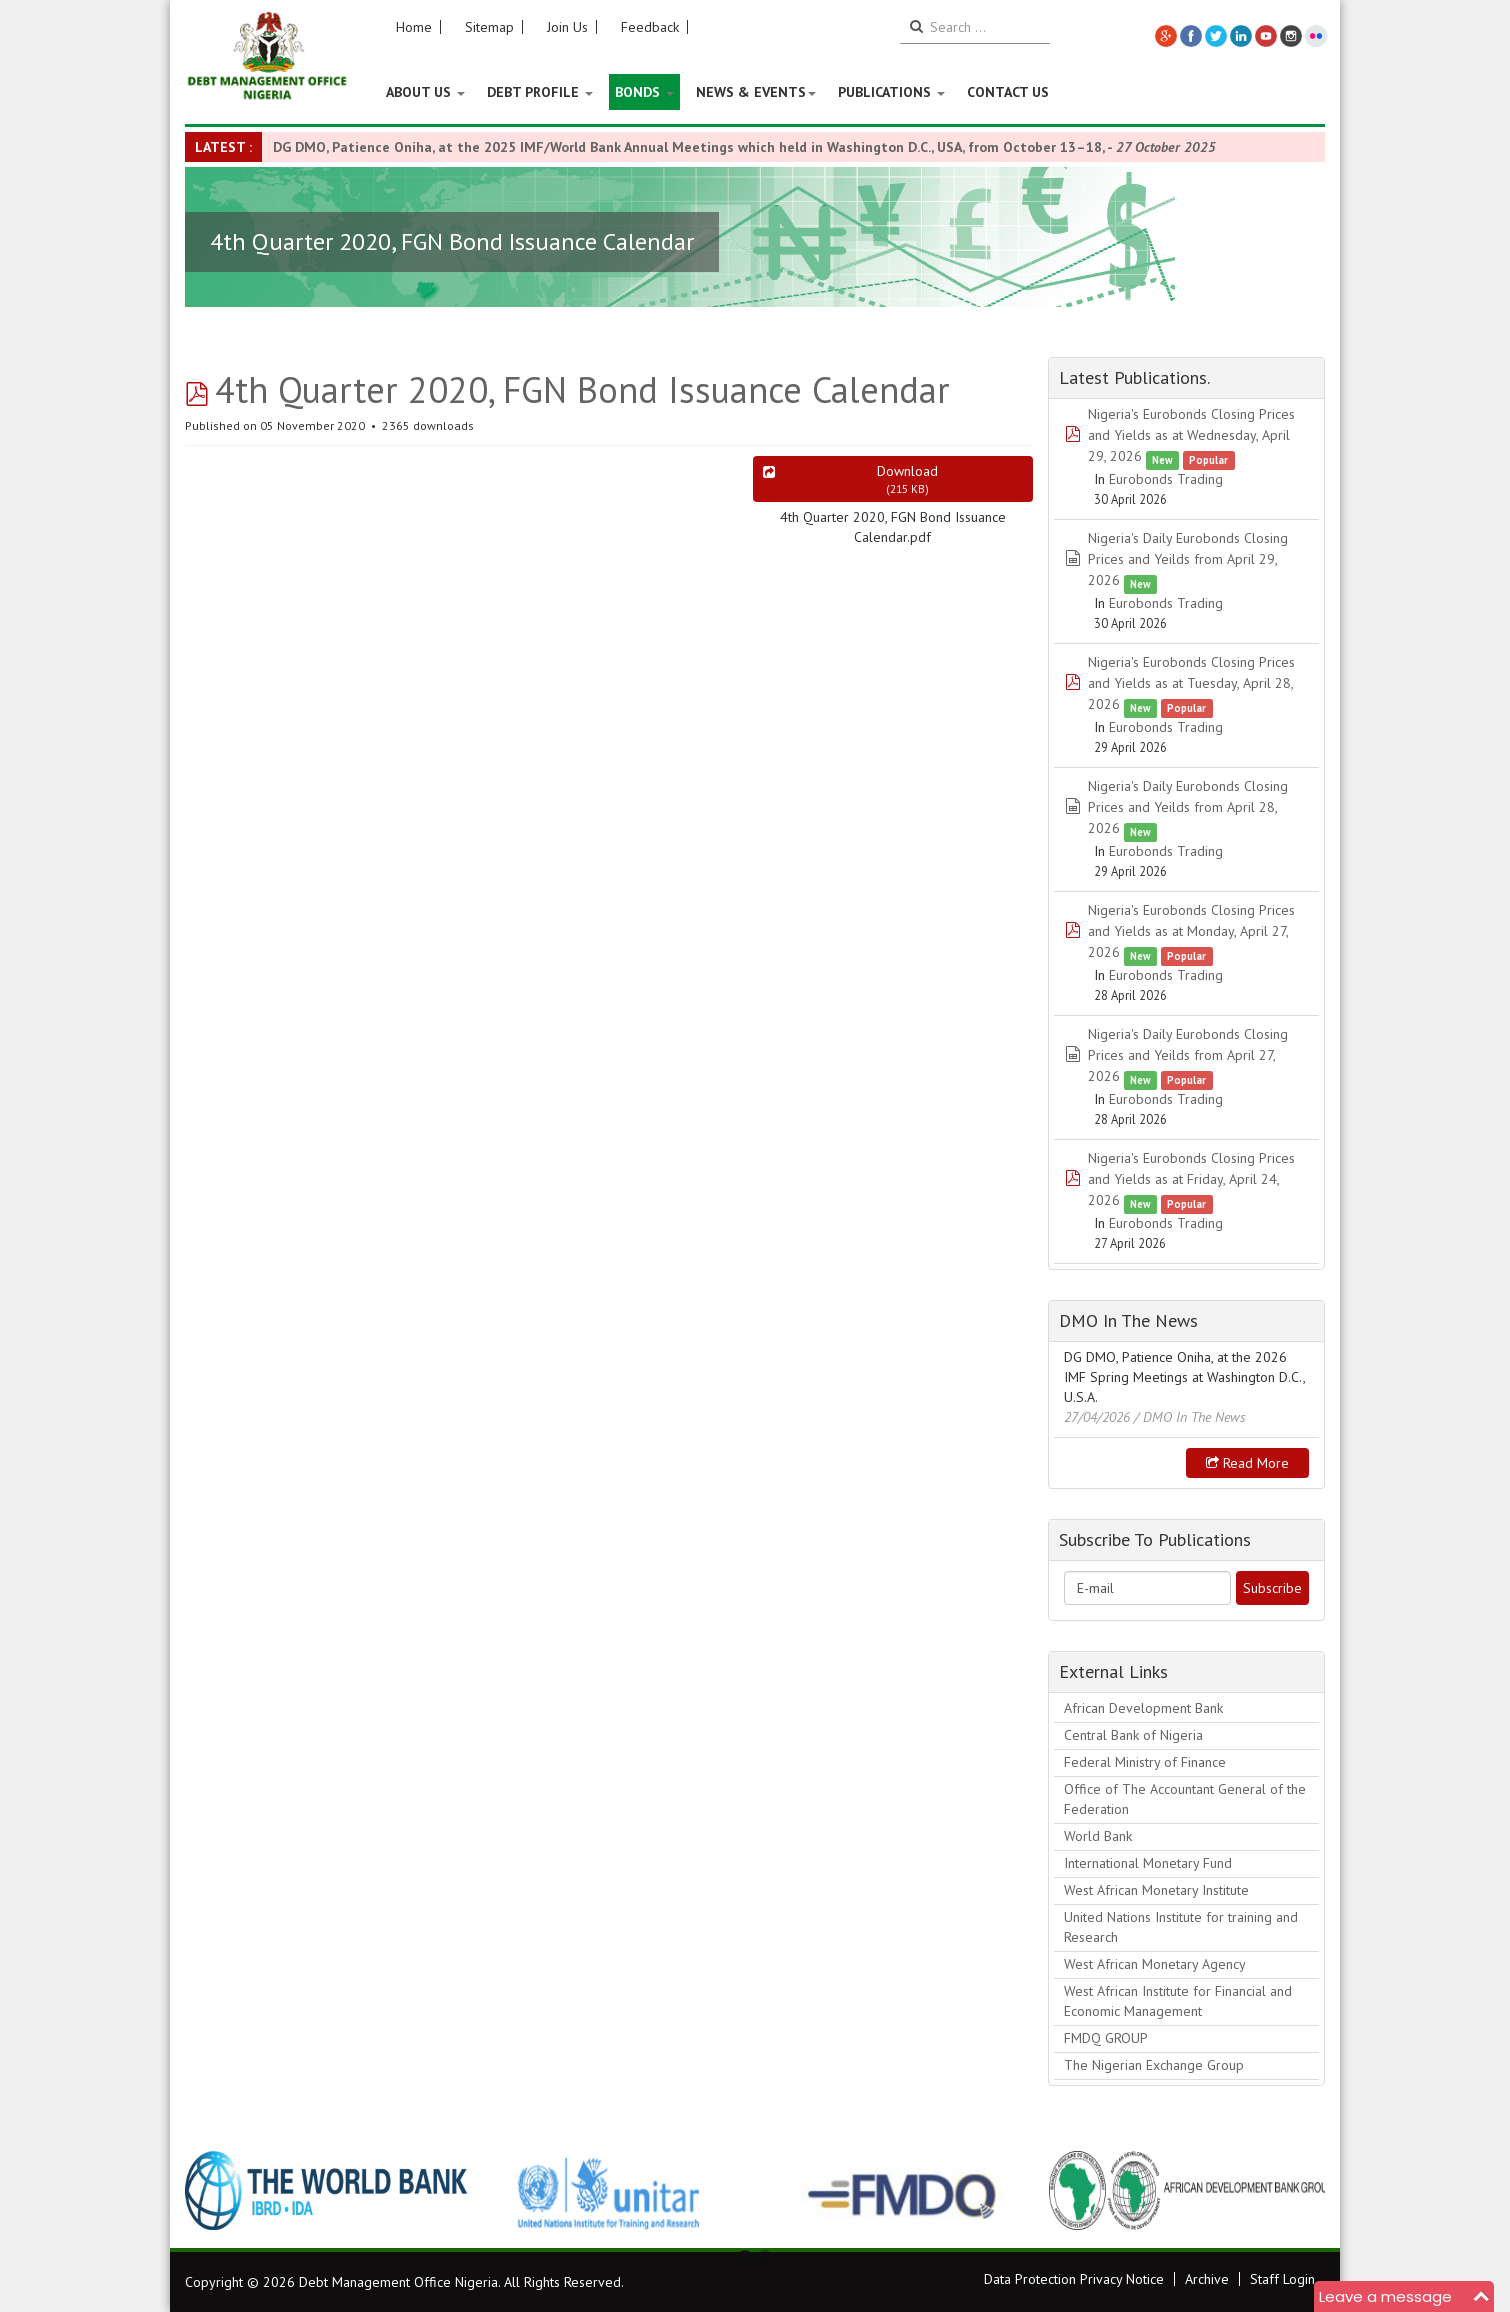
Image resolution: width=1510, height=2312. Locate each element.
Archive (1207, 2279)
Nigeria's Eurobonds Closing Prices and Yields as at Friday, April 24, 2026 (1191, 1179)
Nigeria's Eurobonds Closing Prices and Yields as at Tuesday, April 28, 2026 (1191, 683)
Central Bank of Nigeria (1133, 1735)
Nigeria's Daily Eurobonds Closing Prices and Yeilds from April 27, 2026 (1188, 1055)
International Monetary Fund (1148, 1863)
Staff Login (1282, 2279)
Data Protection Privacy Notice (1074, 2279)
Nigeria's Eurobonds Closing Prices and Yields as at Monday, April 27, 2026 (1191, 931)
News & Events (756, 92)
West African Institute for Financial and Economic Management (1178, 2001)
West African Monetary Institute (1156, 1890)
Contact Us (1008, 92)
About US (425, 92)
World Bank (1098, 1836)
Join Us (567, 27)
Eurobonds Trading (1166, 479)
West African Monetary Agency (1155, 1964)
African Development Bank (1143, 1708)
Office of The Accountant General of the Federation (1185, 1799)
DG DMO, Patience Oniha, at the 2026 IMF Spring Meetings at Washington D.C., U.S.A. (1184, 1377)
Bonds (644, 92)
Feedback (650, 27)
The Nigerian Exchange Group (1154, 2065)
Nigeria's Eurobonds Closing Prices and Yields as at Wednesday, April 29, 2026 (1191, 435)
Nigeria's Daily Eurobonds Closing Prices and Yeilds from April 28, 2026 (1188, 807)
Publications (891, 92)
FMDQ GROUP (1106, 2038)
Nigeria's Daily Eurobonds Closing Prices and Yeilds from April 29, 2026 (1188, 559)
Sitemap (489, 27)
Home (414, 27)
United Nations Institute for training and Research (1181, 1927)
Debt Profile (540, 92)
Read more (1247, 1463)
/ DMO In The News (1190, 1417)
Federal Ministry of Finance (1145, 1762)
